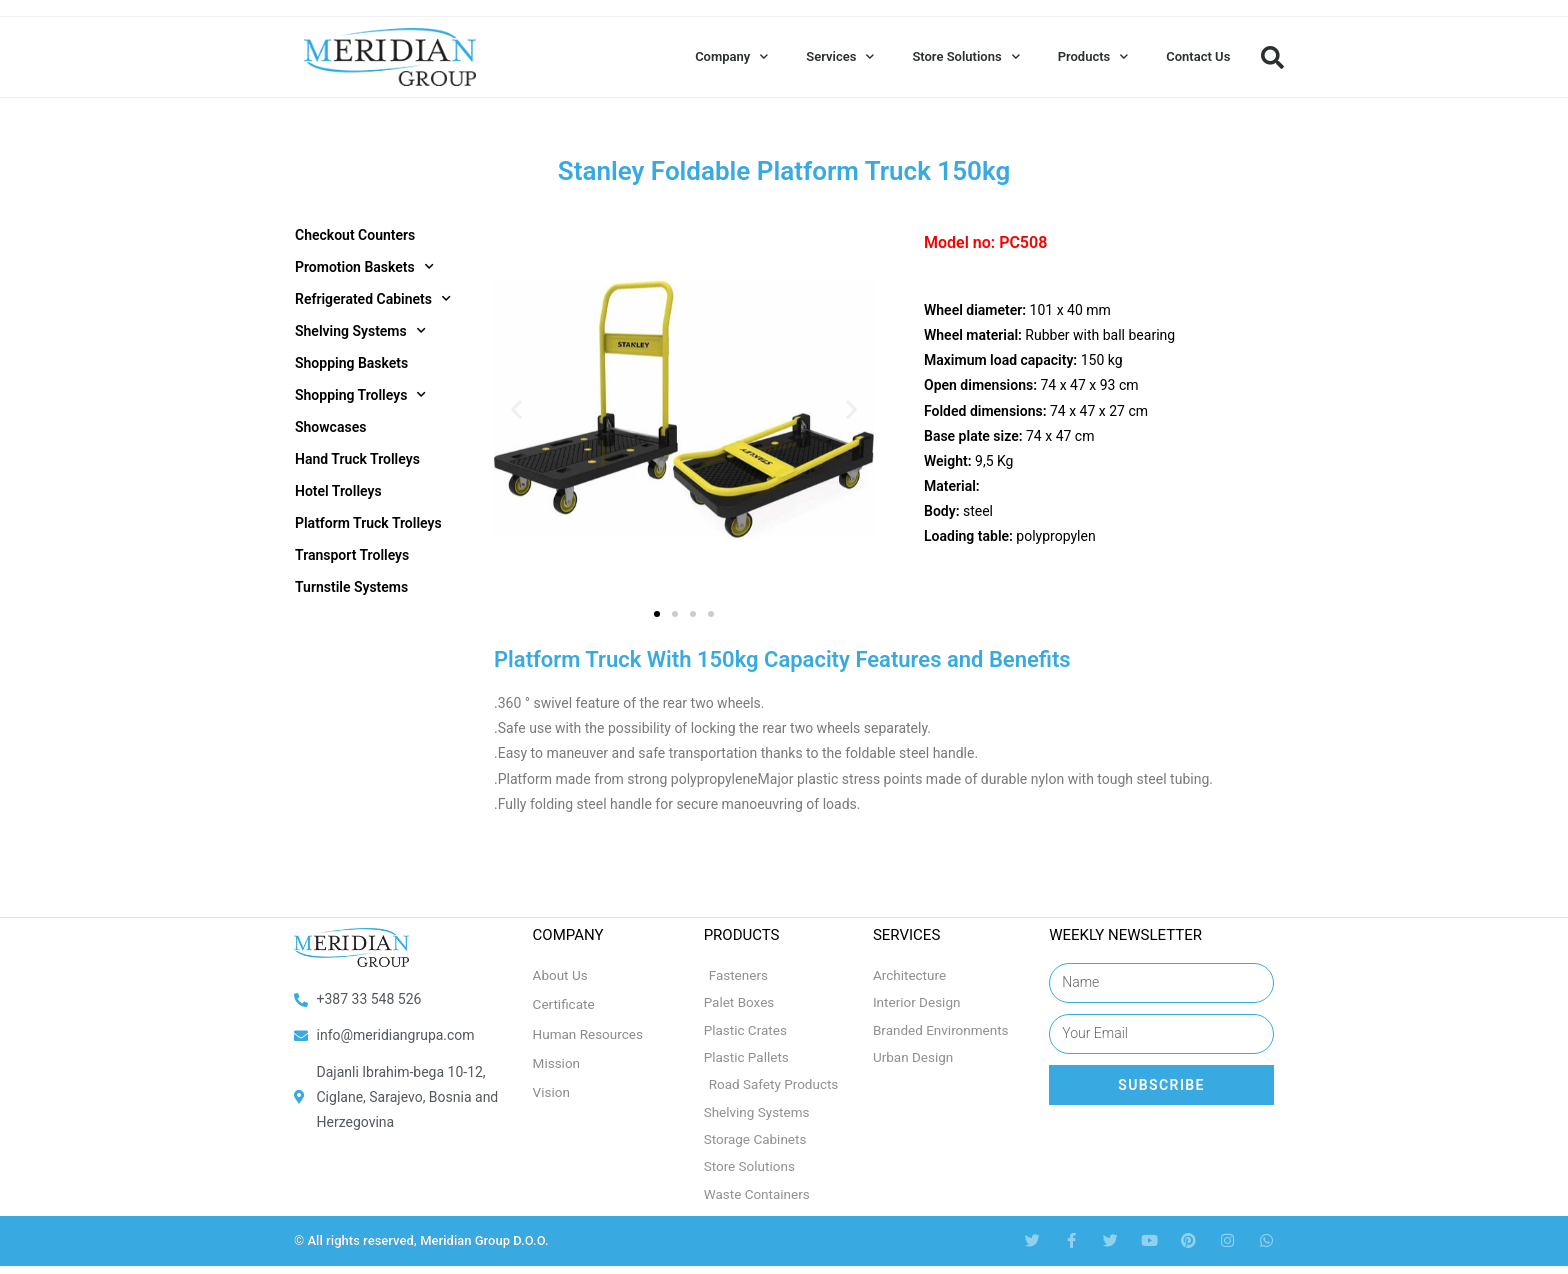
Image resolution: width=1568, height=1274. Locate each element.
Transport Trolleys (352, 555)
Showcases (330, 427)
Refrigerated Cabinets (373, 299)
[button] (1272, 57)
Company (731, 56)
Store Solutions (965, 56)
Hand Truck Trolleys (357, 459)
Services (840, 56)
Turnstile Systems (351, 587)
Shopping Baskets (351, 363)
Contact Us (1198, 56)
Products (1093, 56)
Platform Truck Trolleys (368, 523)
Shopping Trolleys (360, 395)
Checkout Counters (355, 235)
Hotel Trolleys (338, 491)
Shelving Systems (360, 331)
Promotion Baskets (364, 267)
